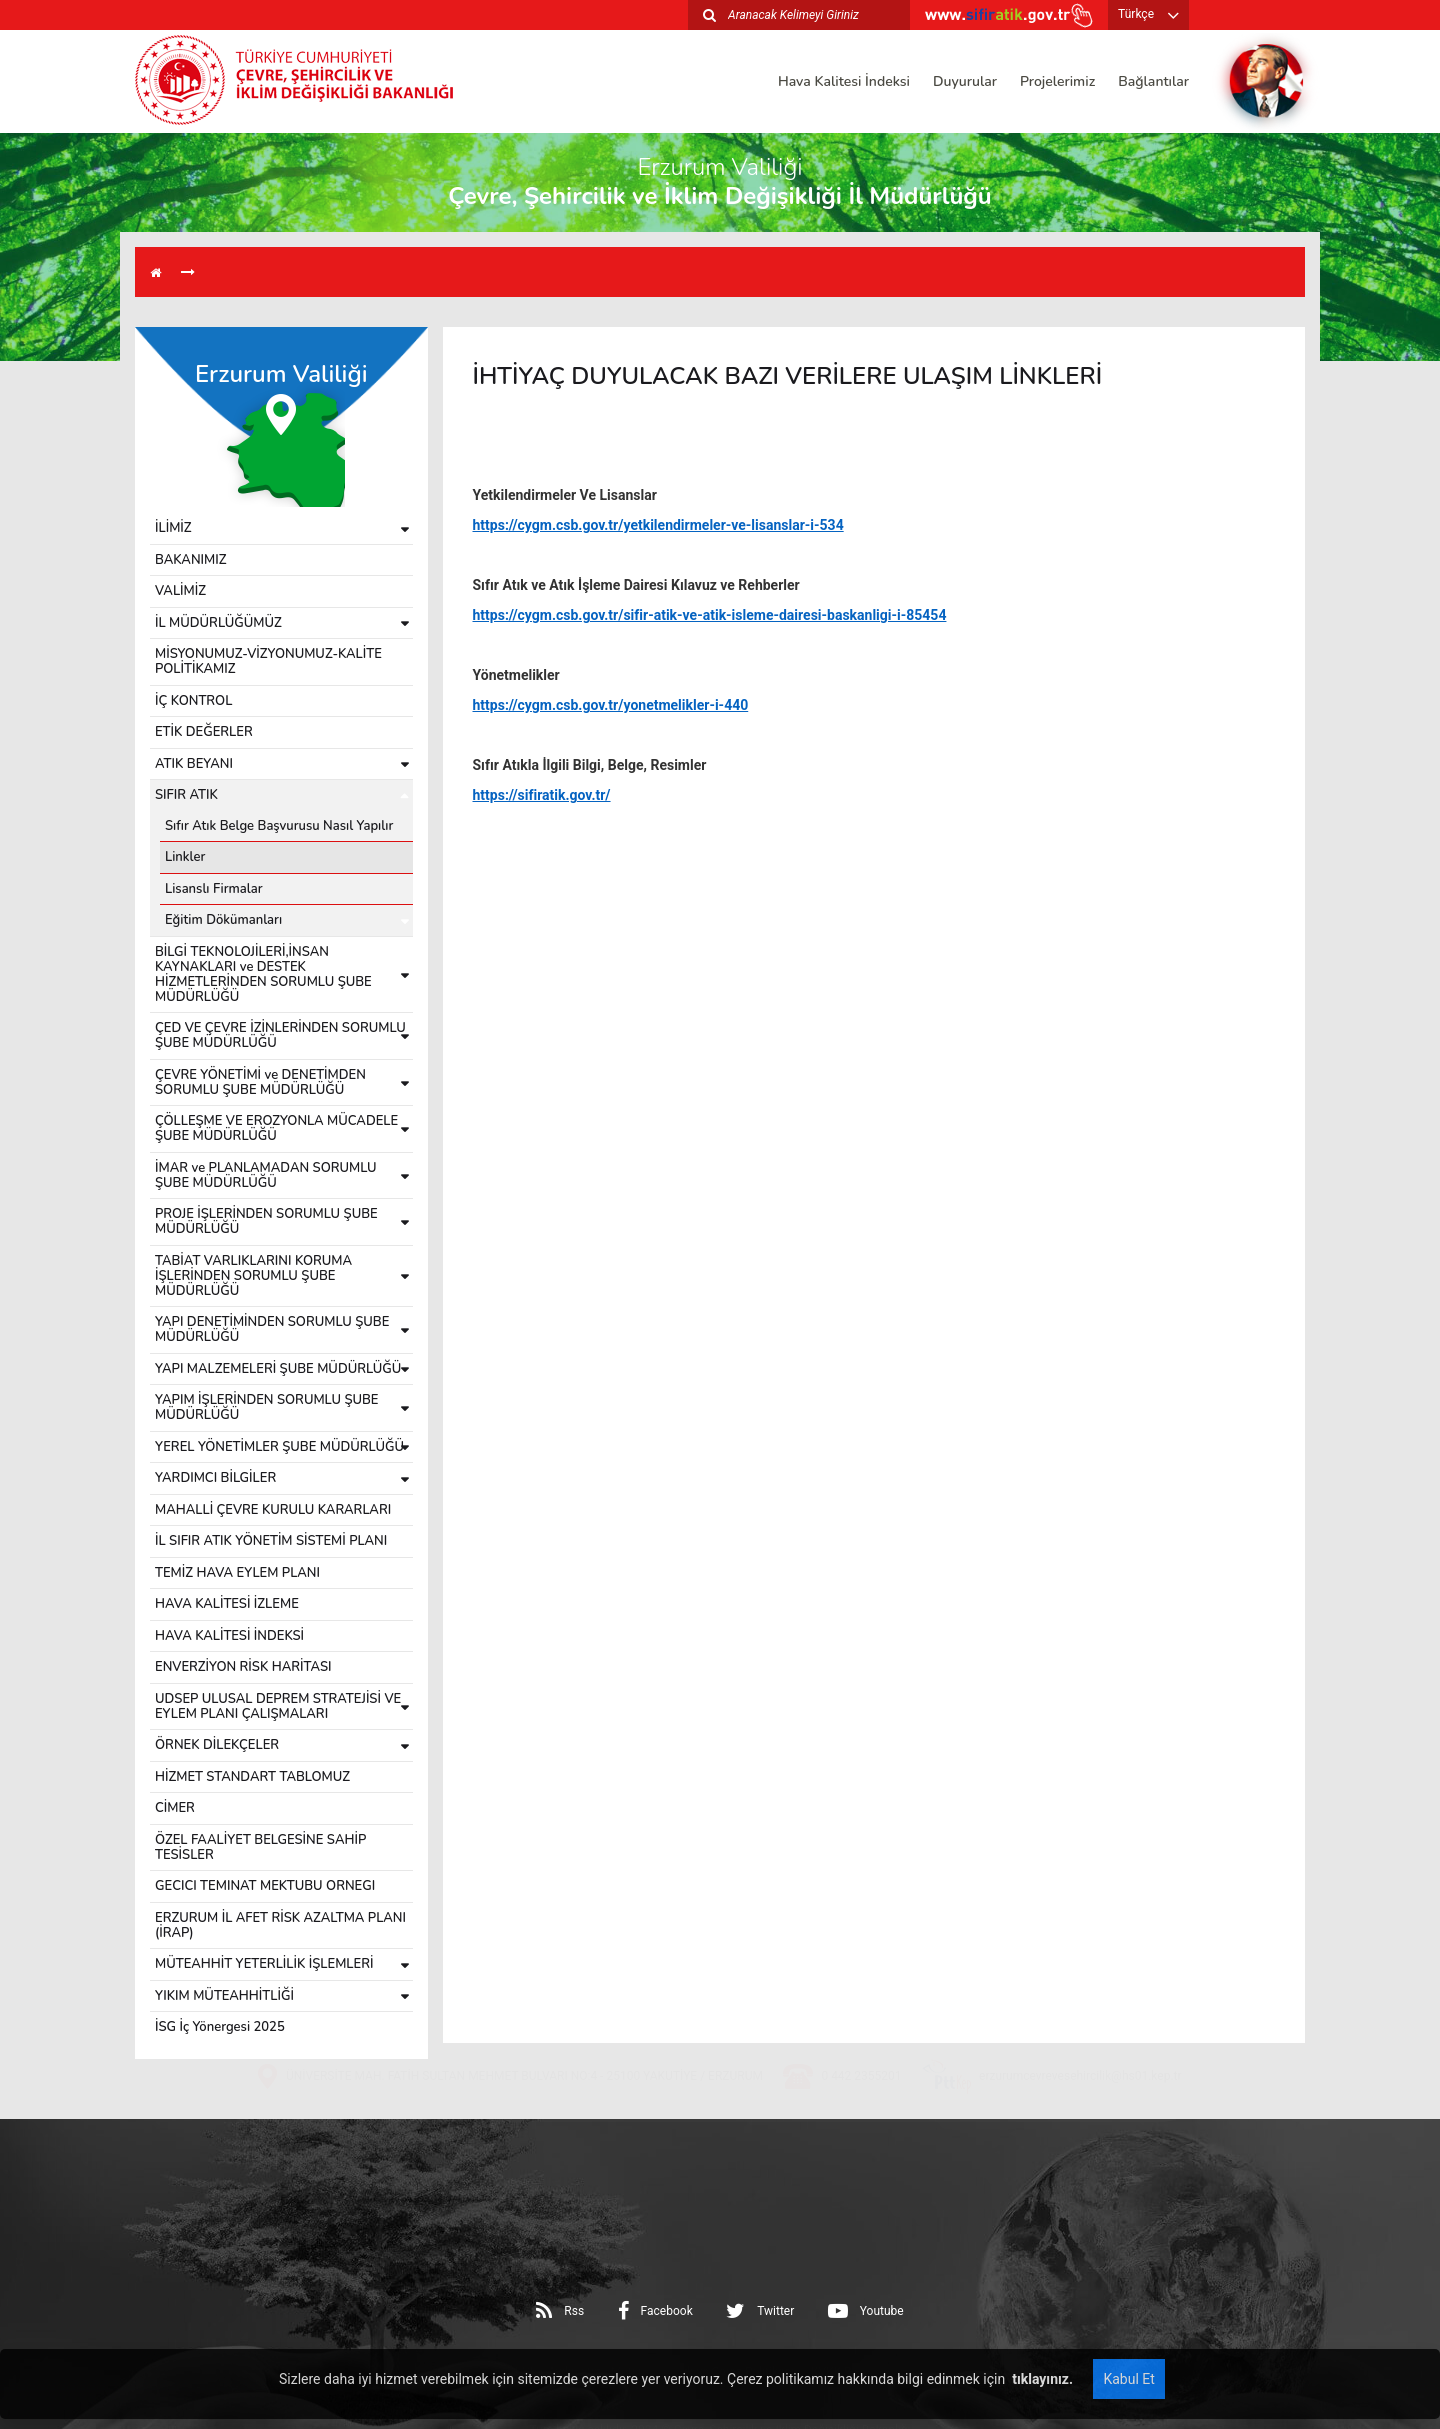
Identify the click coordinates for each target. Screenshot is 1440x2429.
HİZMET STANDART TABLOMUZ (252, 1777)
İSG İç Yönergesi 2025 (220, 2027)
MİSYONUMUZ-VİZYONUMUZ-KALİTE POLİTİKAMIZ (268, 661)
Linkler (185, 857)
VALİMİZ (180, 591)
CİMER (175, 1808)
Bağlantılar (1153, 81)
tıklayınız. (1041, 2379)
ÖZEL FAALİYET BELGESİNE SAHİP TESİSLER (260, 1847)
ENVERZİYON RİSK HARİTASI (243, 1667)
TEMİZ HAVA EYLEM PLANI (237, 1573)
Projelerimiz (1057, 81)
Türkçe (1136, 14)
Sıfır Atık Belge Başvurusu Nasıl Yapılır (279, 826)
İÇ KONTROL (193, 701)
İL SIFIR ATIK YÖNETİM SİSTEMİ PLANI (271, 1541)
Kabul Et (1128, 2379)
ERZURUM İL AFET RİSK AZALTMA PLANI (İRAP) (280, 1925)
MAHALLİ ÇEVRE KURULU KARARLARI (273, 1510)
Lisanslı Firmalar (214, 889)
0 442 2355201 (861, 2129)
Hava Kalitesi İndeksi (844, 81)
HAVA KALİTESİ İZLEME (227, 1604)
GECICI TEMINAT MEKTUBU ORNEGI (265, 1886)
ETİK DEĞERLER (204, 732)
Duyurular (965, 81)
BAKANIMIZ (191, 560)
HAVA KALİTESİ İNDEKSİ (229, 1636)
